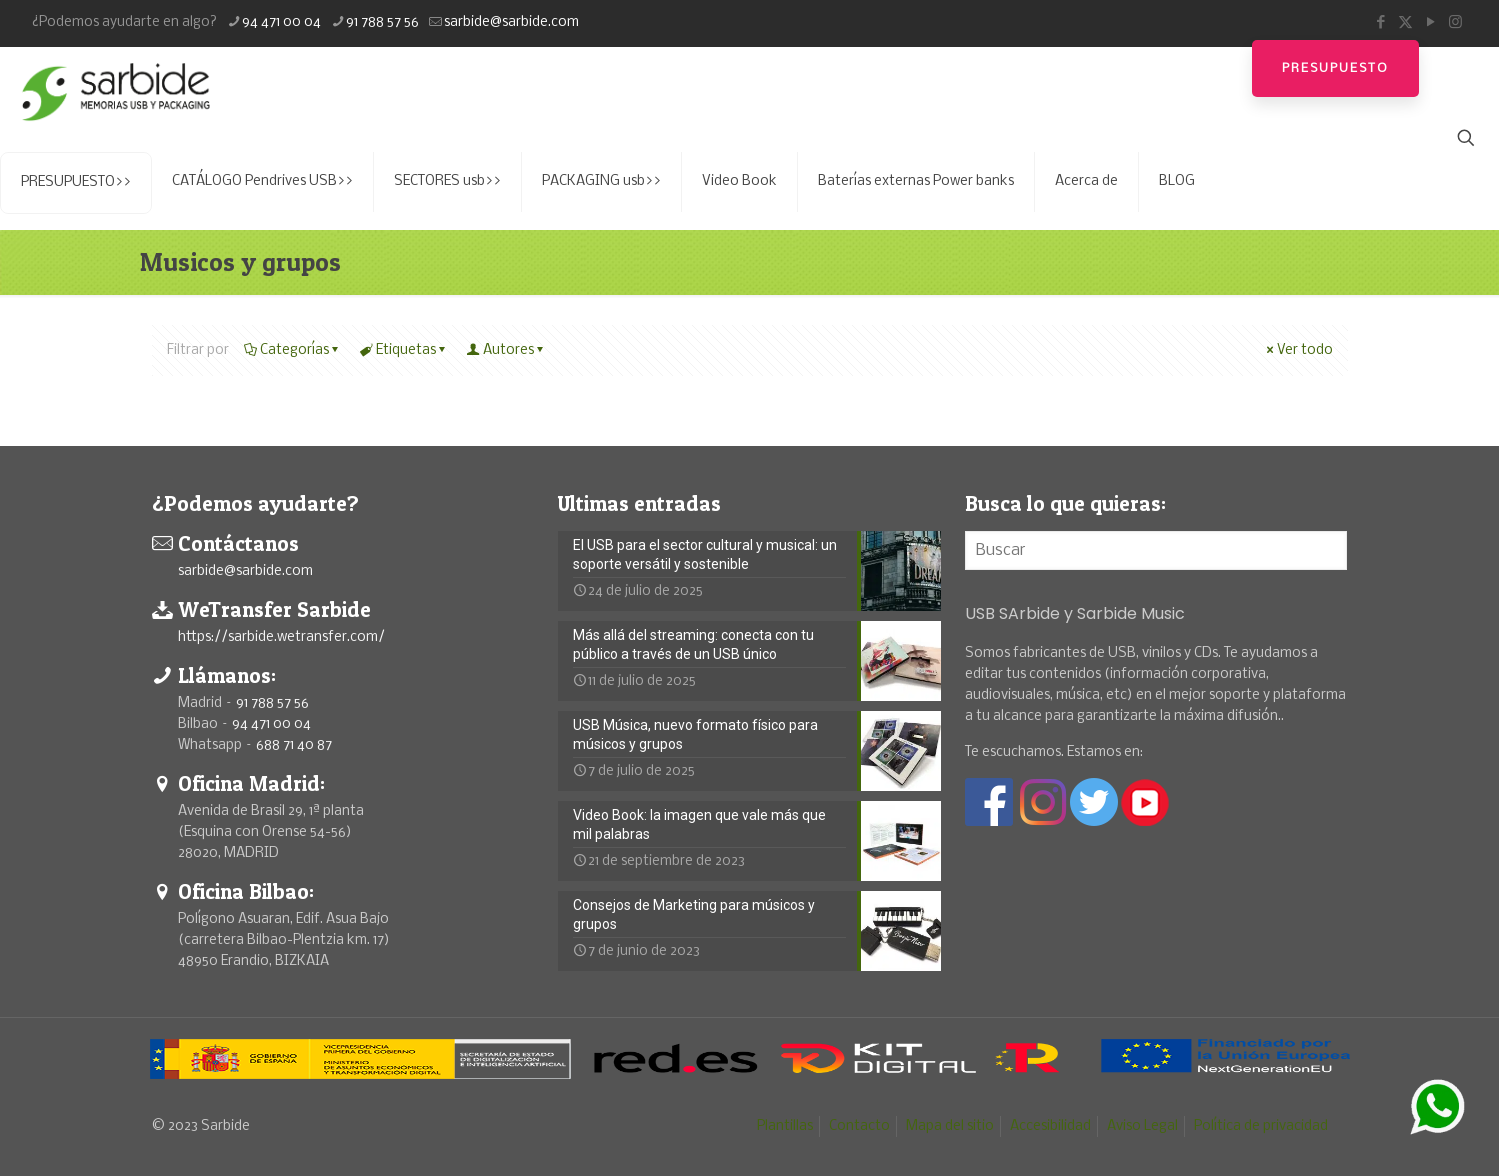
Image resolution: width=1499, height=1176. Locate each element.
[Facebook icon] (1380, 22)
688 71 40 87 (294, 745)
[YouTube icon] (1430, 22)
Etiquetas (404, 350)
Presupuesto (1335, 68)
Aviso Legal (1142, 1126)
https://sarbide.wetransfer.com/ (281, 637)
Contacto (859, 1126)
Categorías (293, 350)
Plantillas (785, 1126)
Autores (507, 350)
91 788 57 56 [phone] (382, 22)
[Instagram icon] (1455, 22)
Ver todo (1298, 350)
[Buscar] (1156, 550)
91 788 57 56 (272, 703)
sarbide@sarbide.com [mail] (511, 22)
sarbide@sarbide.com (245, 571)
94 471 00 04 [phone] (281, 22)
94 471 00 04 (271, 724)
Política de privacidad (1261, 1126)
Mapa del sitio (950, 1126)
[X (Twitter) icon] (1405, 22)
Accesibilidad (1050, 1126)
